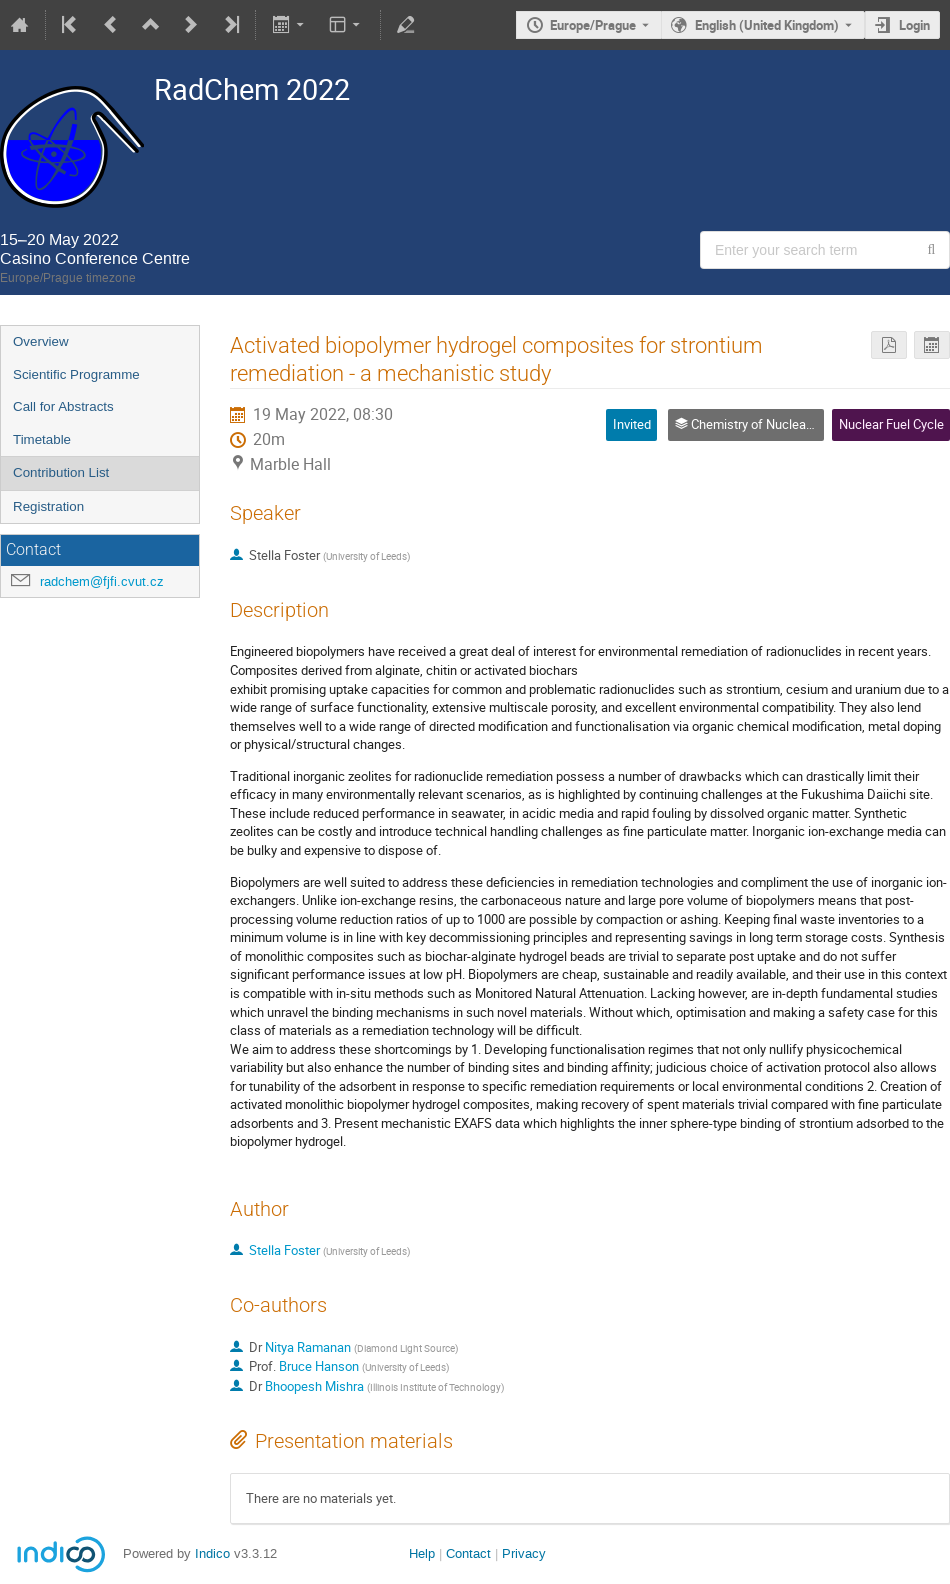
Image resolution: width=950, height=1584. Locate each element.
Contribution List (61, 472)
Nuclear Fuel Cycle (891, 424)
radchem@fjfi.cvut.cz (102, 581)
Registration (48, 506)
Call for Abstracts (63, 406)
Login (914, 25)
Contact (468, 1553)
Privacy (524, 1553)
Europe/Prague (593, 25)
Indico (212, 1553)
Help (422, 1553)
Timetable (42, 439)
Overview (41, 341)
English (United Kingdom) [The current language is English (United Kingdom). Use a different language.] (767, 25)
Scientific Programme (76, 374)
